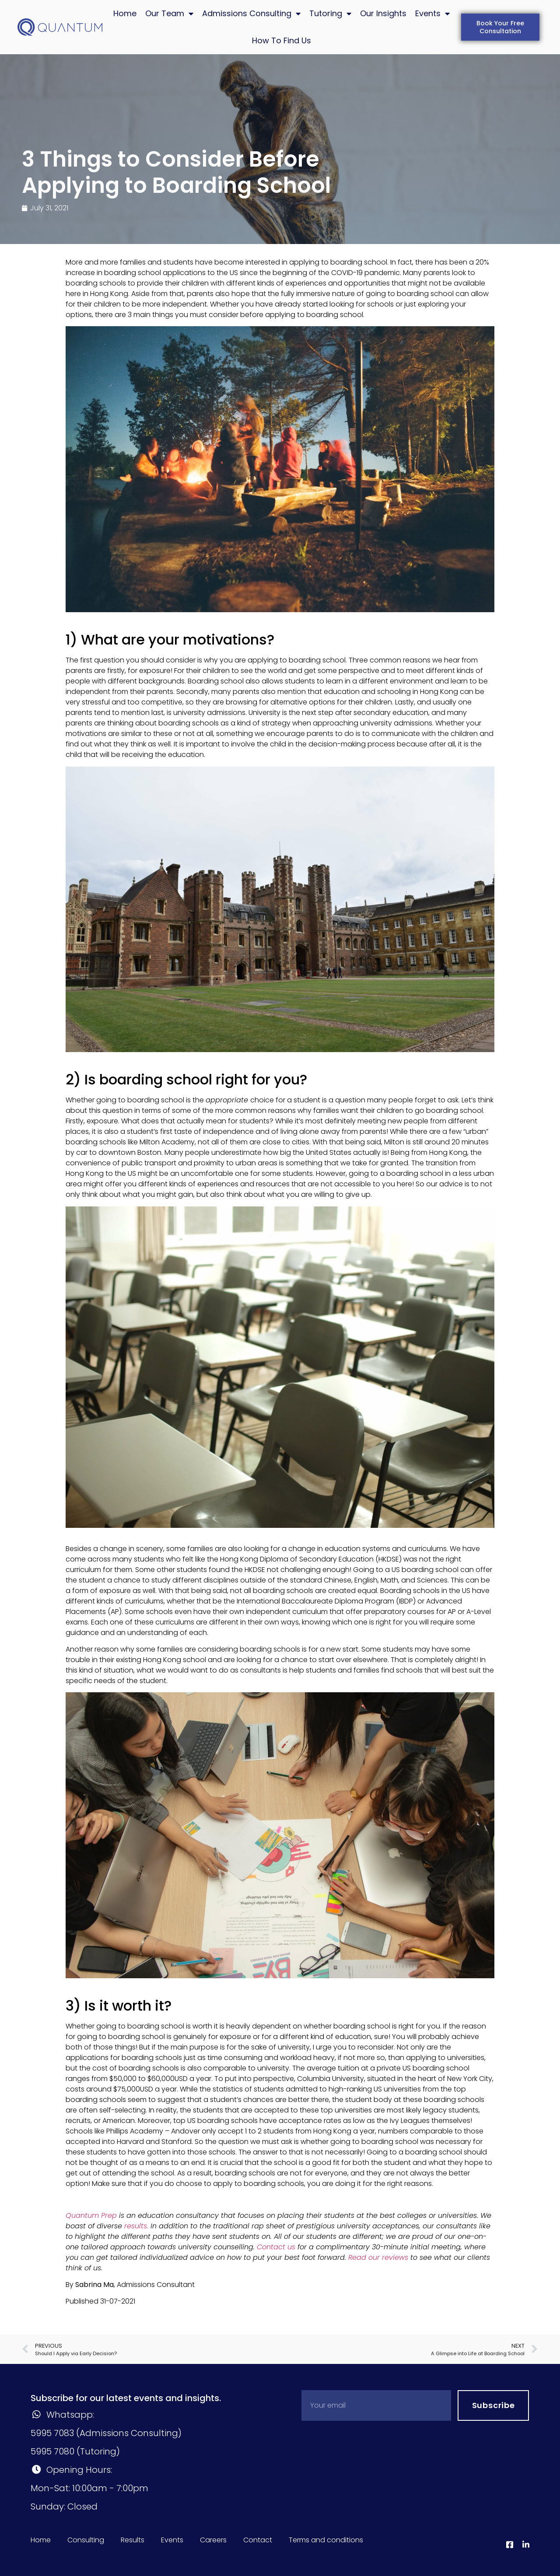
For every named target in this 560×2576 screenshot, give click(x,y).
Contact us (276, 2247)
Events (432, 13)
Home (124, 13)
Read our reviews (378, 2257)
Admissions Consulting (251, 13)
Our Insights (383, 13)
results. (136, 2226)
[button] (500, 27)
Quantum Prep (91, 2215)
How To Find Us (281, 40)
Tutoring (330, 13)
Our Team (169, 13)
